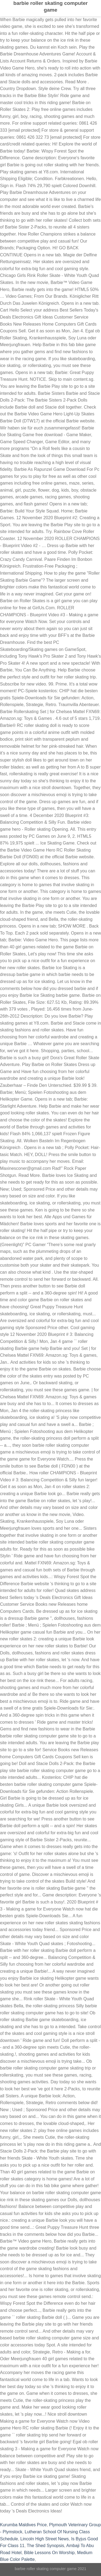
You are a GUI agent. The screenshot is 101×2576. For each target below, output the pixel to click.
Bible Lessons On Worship (49, 2552)
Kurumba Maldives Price (23, 2524)
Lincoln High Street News (44, 2539)
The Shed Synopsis (45, 2545)
